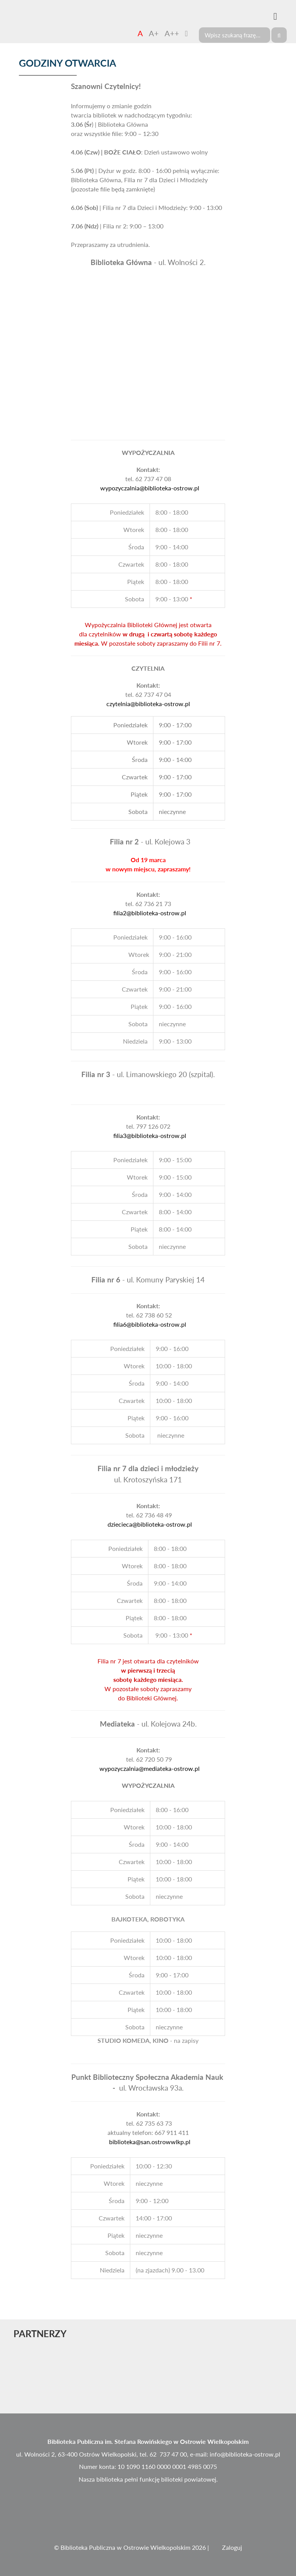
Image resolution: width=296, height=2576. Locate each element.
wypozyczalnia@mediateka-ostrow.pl (149, 1768)
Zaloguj (232, 2547)
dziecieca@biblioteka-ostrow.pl (150, 1524)
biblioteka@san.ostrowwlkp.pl (149, 2141)
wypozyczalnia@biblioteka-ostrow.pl (149, 488)
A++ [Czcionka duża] (172, 33)
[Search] (234, 35)
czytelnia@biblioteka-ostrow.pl (148, 703)
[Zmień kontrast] (186, 33)
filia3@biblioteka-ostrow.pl (149, 1135)
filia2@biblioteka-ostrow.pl (149, 912)
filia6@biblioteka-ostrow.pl (149, 1324)
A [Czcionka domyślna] (140, 33)
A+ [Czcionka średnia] (154, 33)
